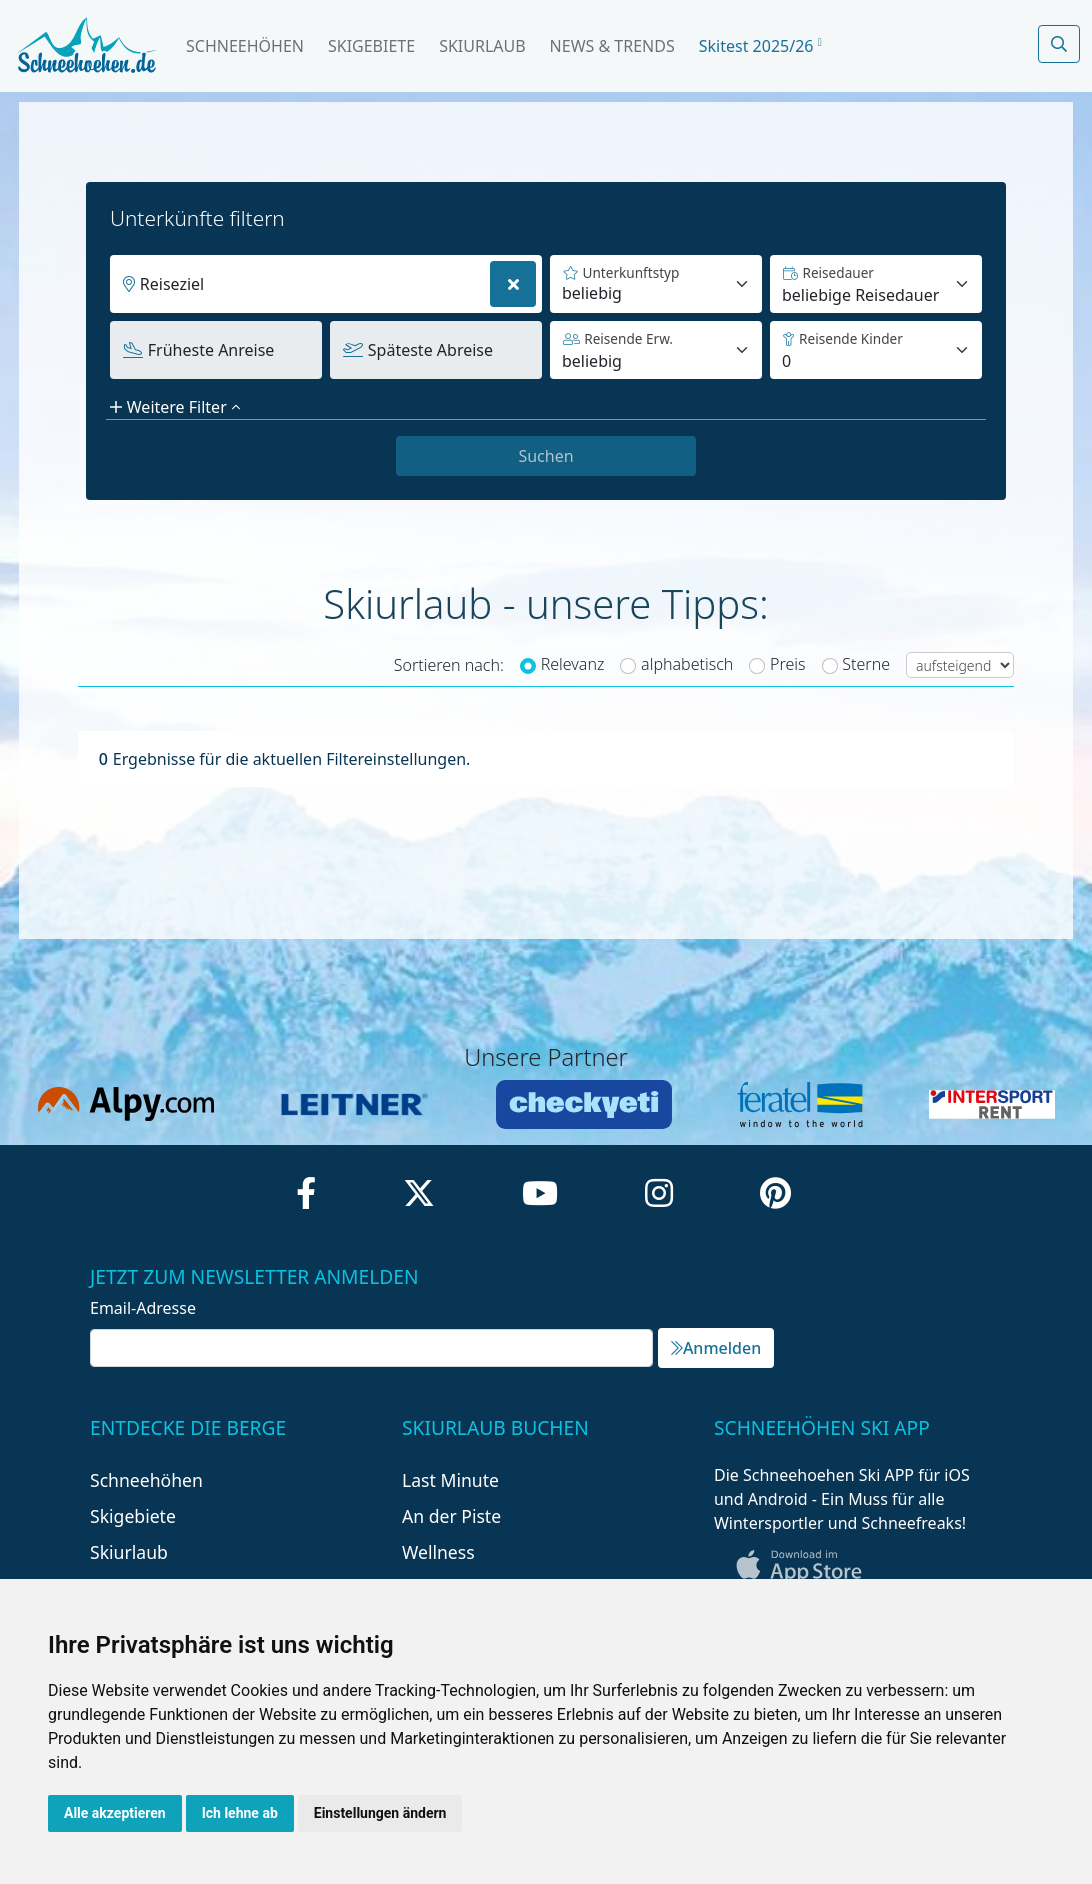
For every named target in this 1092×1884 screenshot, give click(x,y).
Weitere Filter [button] (175, 407)
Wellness (438, 1552)
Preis (787, 664)
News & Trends (612, 46)
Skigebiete (371, 46)
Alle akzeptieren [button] (115, 1813)
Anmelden (716, 1348)
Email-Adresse (143, 1308)
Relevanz (573, 664)
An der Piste (451, 1516)
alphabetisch (687, 664)
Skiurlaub (482, 46)
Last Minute (450, 1480)
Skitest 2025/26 (760, 46)
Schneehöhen (245, 46)
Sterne (866, 664)
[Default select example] (876, 284)
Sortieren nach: (449, 665)
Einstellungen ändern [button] (380, 1813)
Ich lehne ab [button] (240, 1813)
